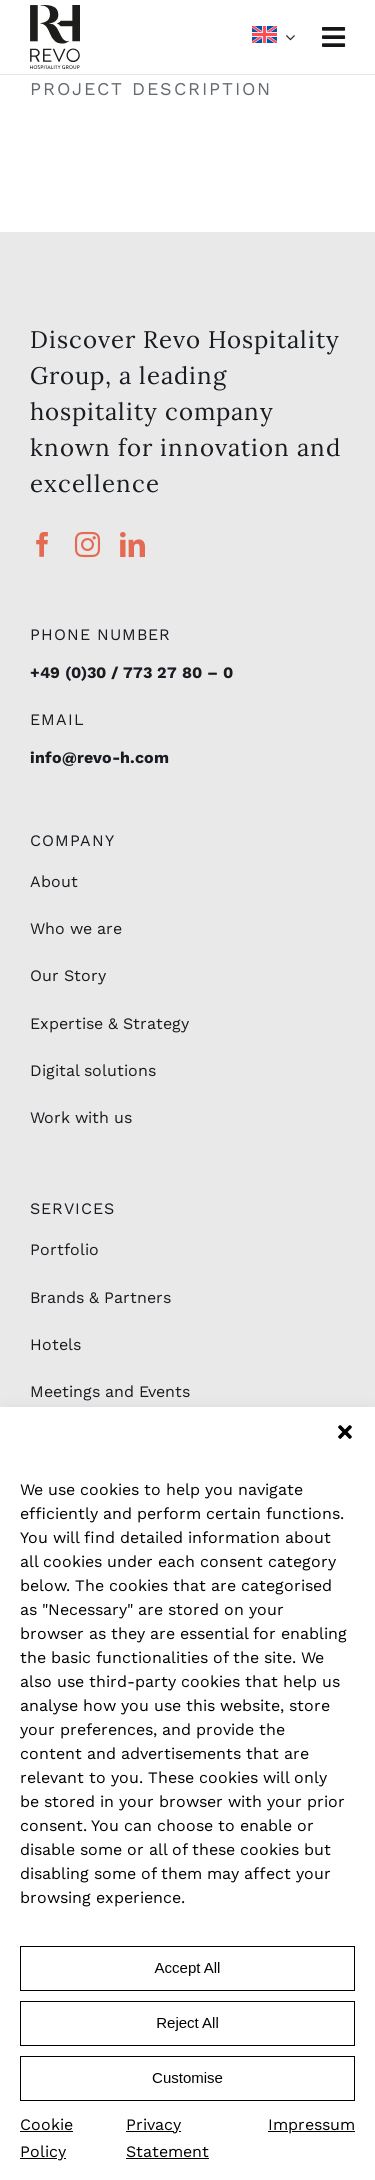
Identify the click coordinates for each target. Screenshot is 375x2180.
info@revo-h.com (99, 757)
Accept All (188, 1967)
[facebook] (42, 544)
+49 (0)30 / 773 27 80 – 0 (131, 672)
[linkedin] (132, 544)
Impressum (311, 2124)
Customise (187, 2077)
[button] (345, 1432)
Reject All (187, 2022)
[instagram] (87, 544)
